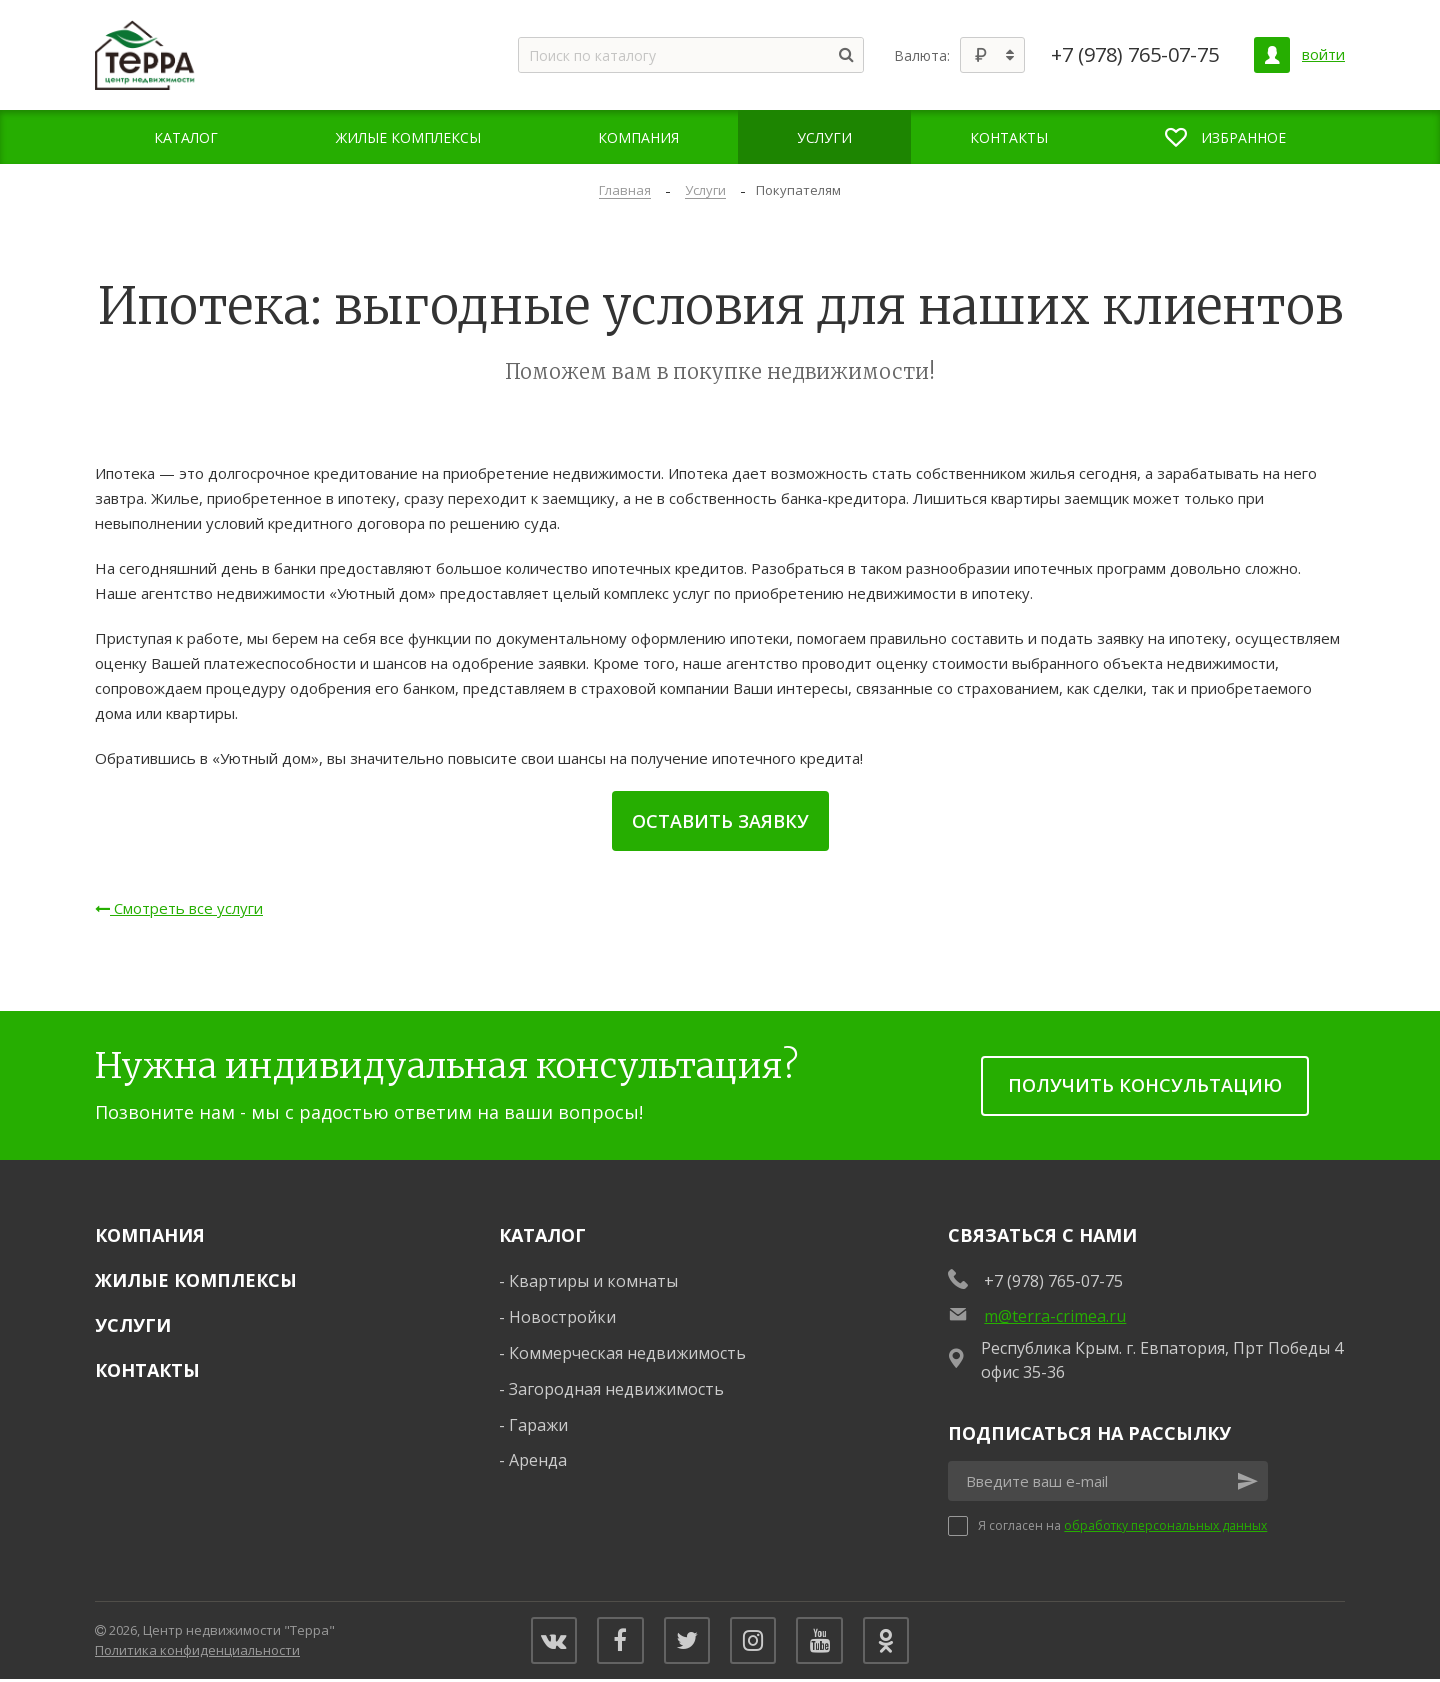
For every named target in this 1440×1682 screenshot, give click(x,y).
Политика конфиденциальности (197, 1651)
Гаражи (538, 1425)
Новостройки (562, 1317)
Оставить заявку (720, 821)
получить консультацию (1145, 1085)
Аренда (538, 1460)
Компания (150, 1235)
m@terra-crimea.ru (1055, 1316)
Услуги (133, 1325)
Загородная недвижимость (616, 1389)
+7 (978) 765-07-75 (1135, 55)
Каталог (542, 1235)
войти (1323, 54)
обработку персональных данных (1165, 1525)
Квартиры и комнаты (593, 1281)
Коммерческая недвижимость (627, 1353)
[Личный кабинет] (1272, 55)
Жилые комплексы (196, 1280)
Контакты (147, 1370)
